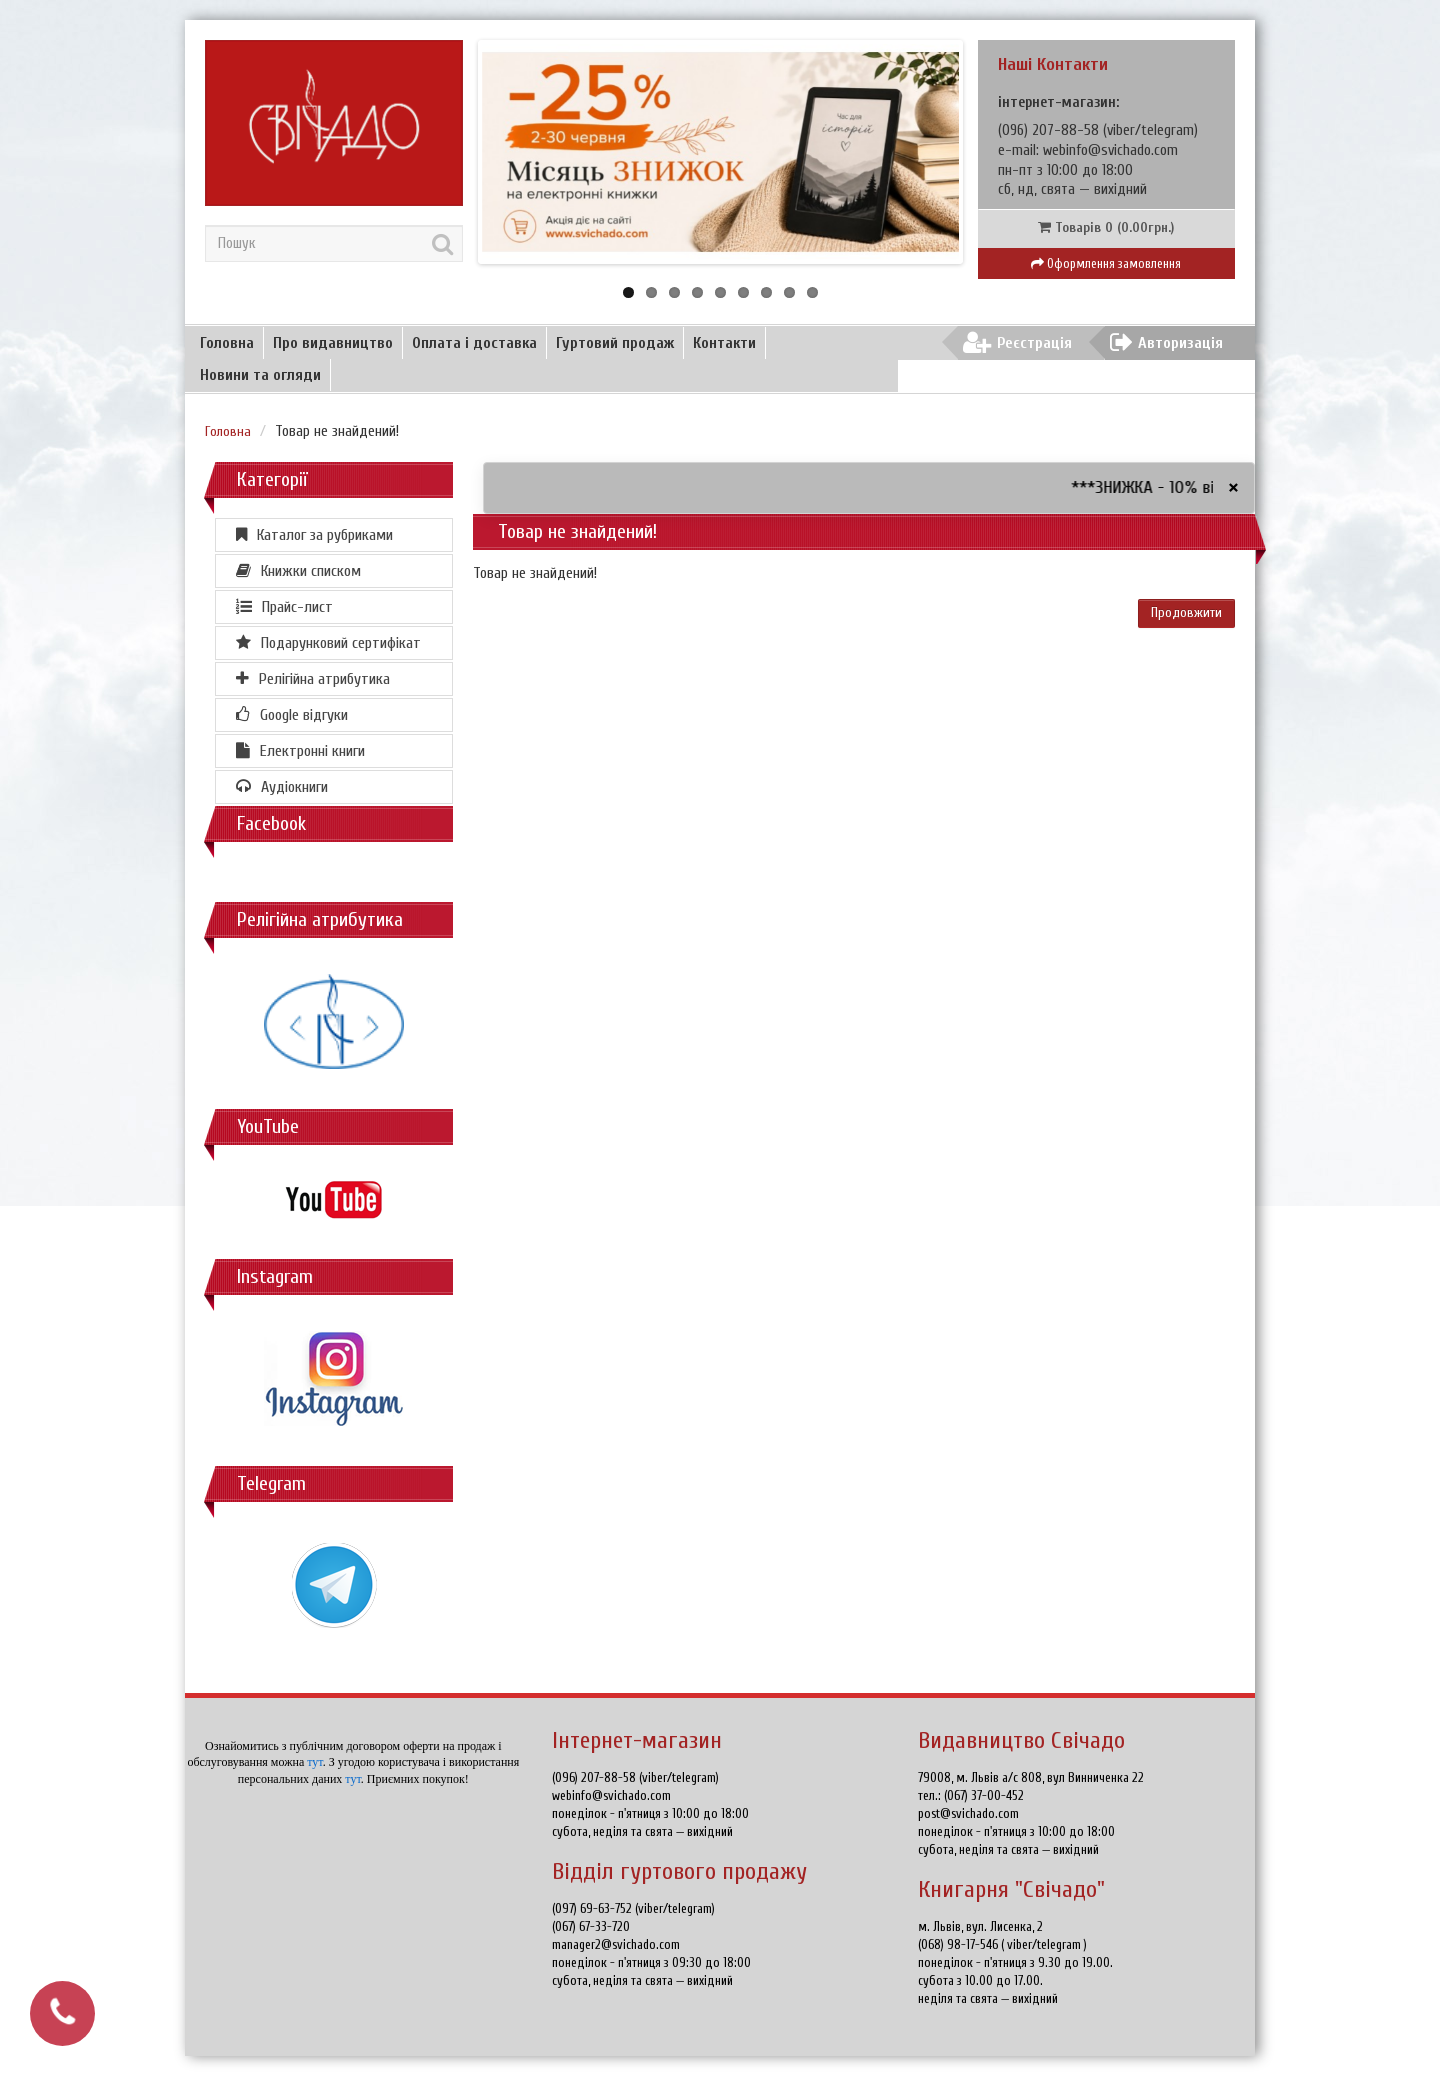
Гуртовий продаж (615, 343)
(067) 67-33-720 (591, 1926)
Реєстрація (1017, 342)
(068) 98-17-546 (959, 1944)
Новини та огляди (260, 375)
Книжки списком (298, 571)
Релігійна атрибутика (313, 679)
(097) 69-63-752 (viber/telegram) (633, 1908)
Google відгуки (292, 715)
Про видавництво (333, 343)
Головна (227, 343)
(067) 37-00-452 (984, 1795)
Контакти (724, 343)
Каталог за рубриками (314, 535)
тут (314, 1762)
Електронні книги (300, 751)
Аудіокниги (282, 787)
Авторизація (1166, 342)
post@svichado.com (968, 1813)
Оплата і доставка (474, 343)
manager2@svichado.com (616, 1944)
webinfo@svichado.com (1110, 150)
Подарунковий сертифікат (328, 643)
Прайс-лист (284, 607)
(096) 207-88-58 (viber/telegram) (635, 1777)
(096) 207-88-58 (1050, 130)
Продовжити (1186, 612)
